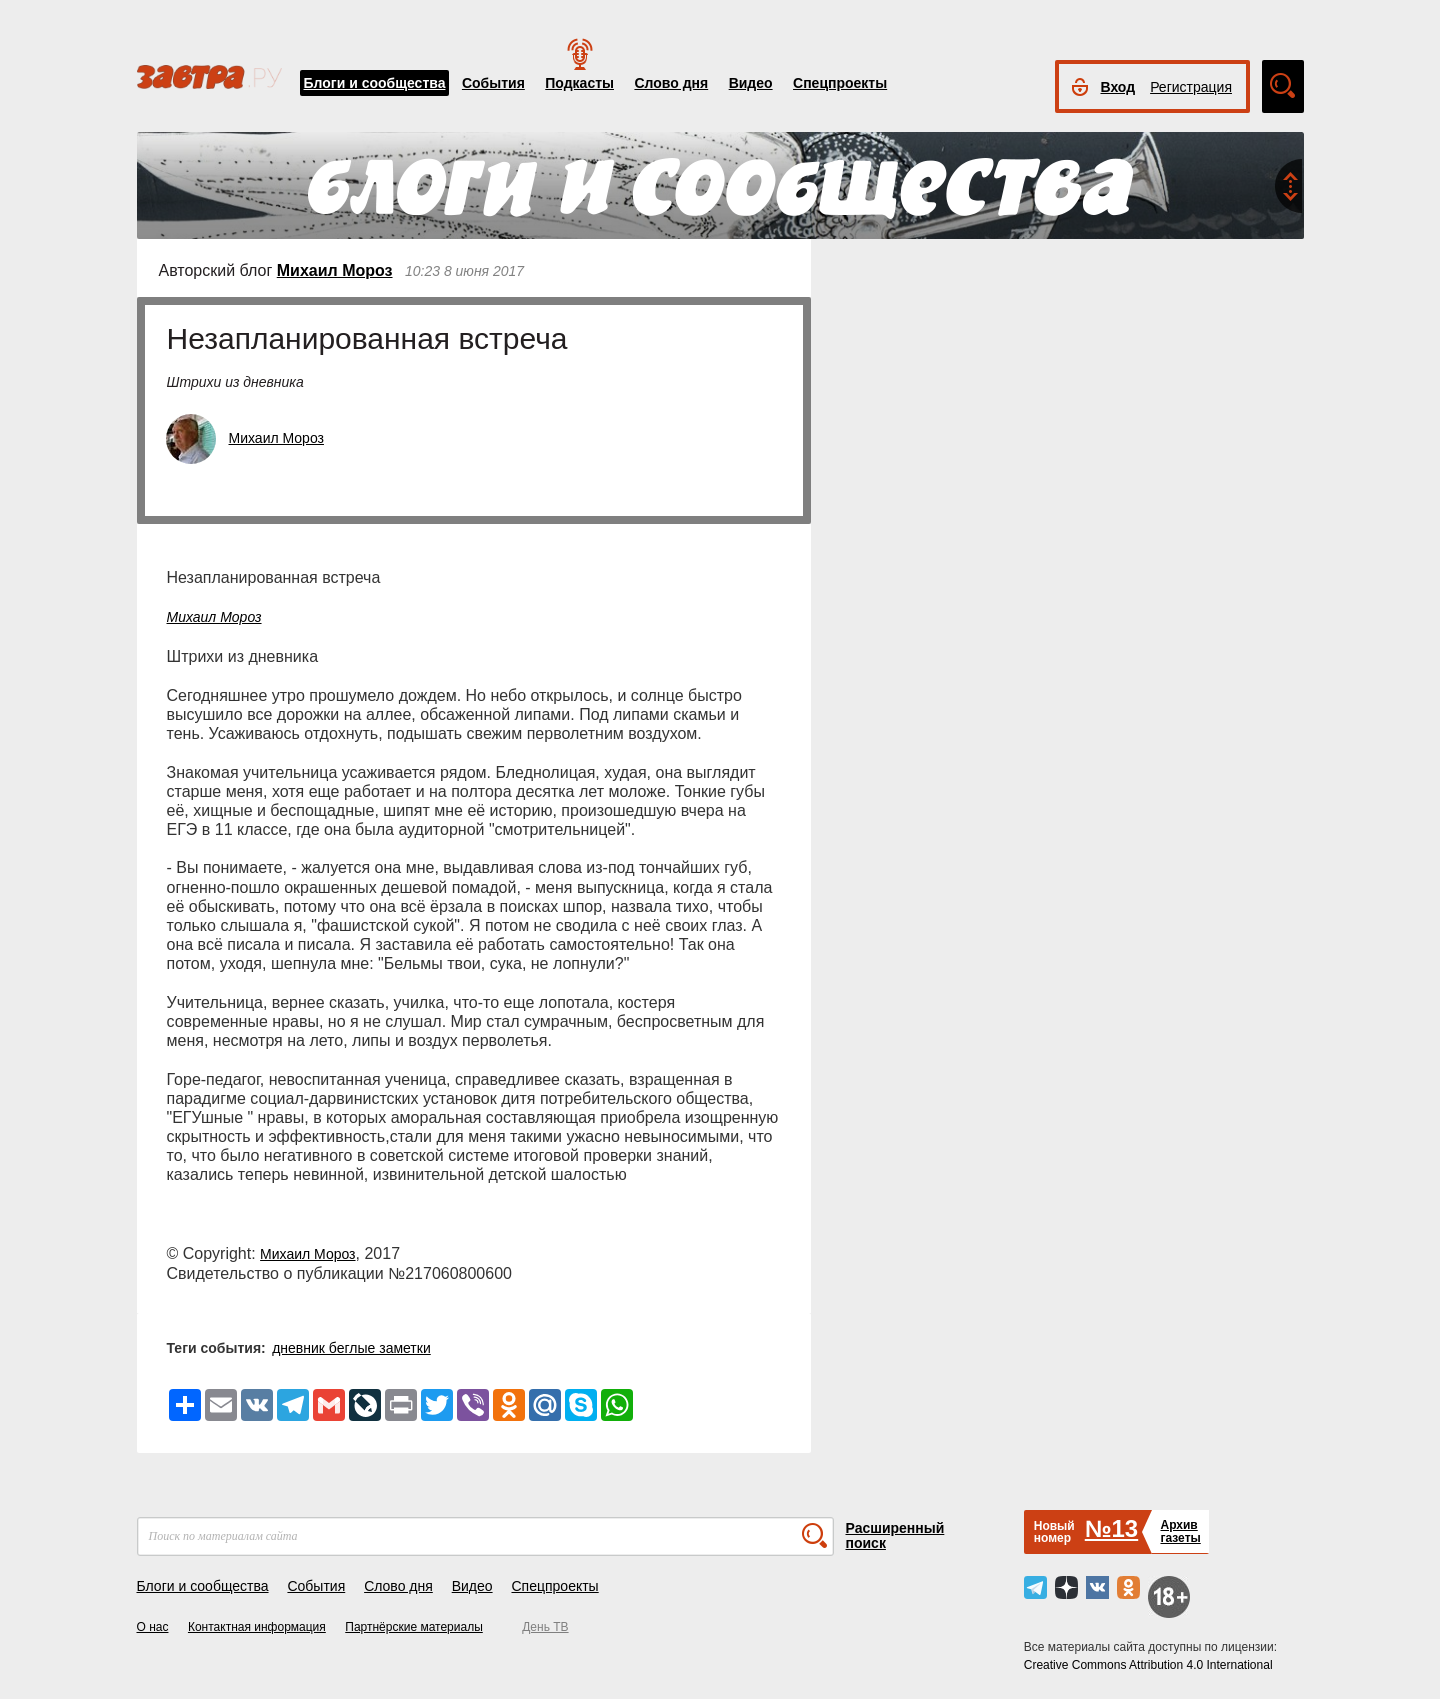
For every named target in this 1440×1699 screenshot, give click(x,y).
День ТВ (545, 1627)
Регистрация (1191, 87)
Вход (1118, 87)
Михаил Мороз (335, 270)
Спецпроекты (840, 83)
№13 (1111, 1528)
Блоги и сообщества (375, 83)
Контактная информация (257, 1627)
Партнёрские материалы (414, 1627)
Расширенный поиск (895, 1535)
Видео (751, 83)
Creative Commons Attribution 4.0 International (1148, 1665)
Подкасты (579, 83)
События (493, 83)
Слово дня (671, 83)
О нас (153, 1627)
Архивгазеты (1180, 1531)
